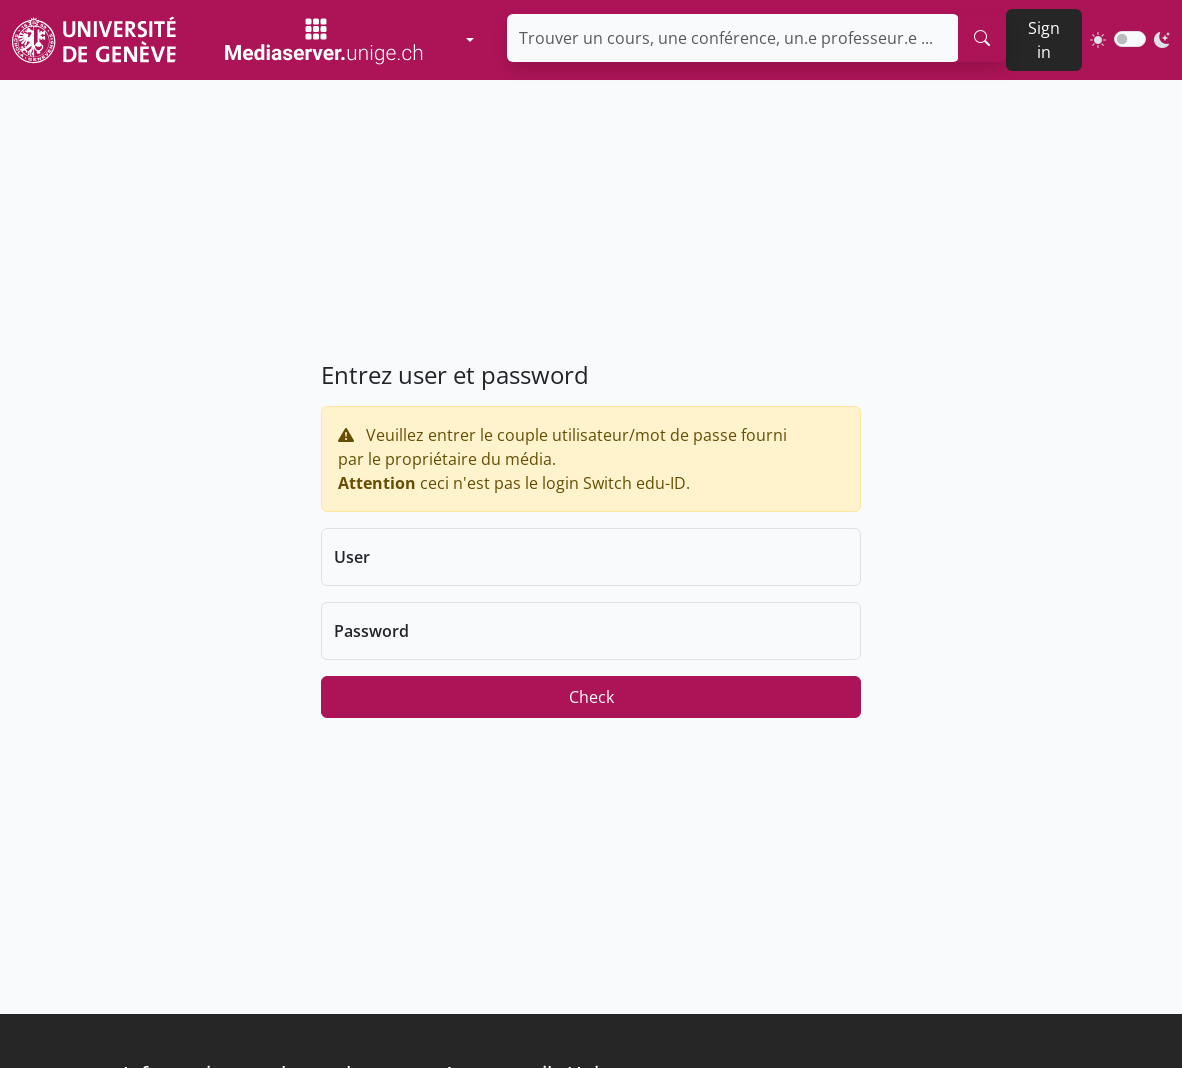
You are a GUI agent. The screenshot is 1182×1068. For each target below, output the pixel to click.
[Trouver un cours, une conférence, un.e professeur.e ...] (733, 38)
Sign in (1044, 40)
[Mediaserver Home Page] (324, 40)
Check (591, 697)
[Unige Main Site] (94, 39)
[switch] (1130, 39)
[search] (982, 38)
